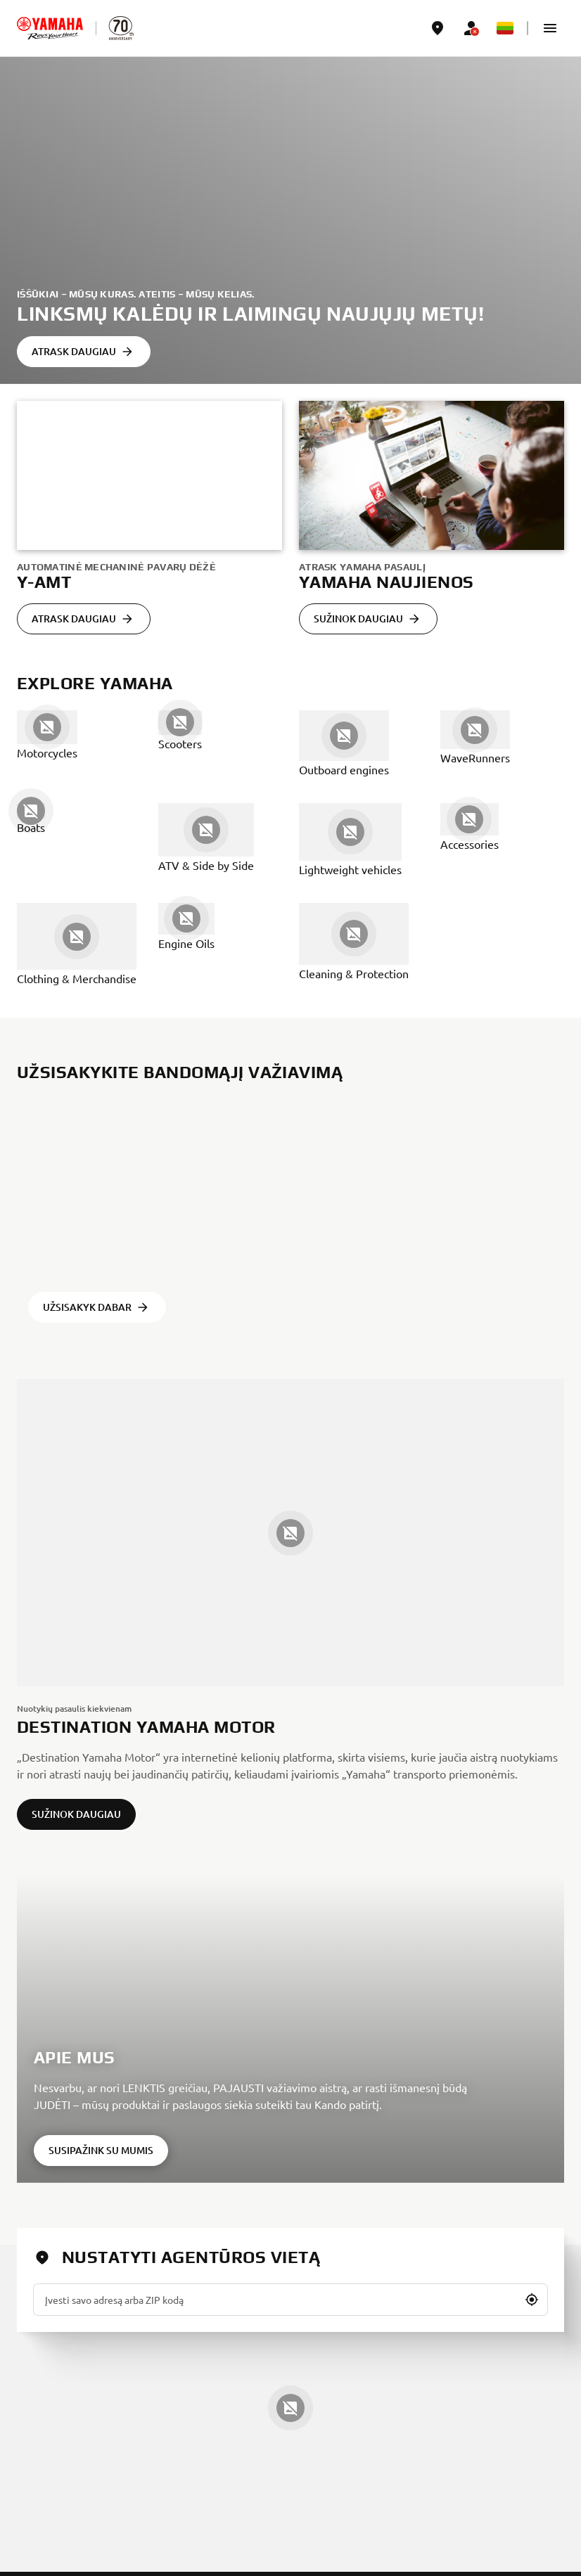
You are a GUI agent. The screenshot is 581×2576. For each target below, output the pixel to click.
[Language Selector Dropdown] (505, 28)
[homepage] (50, 28)
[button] (550, 28)
